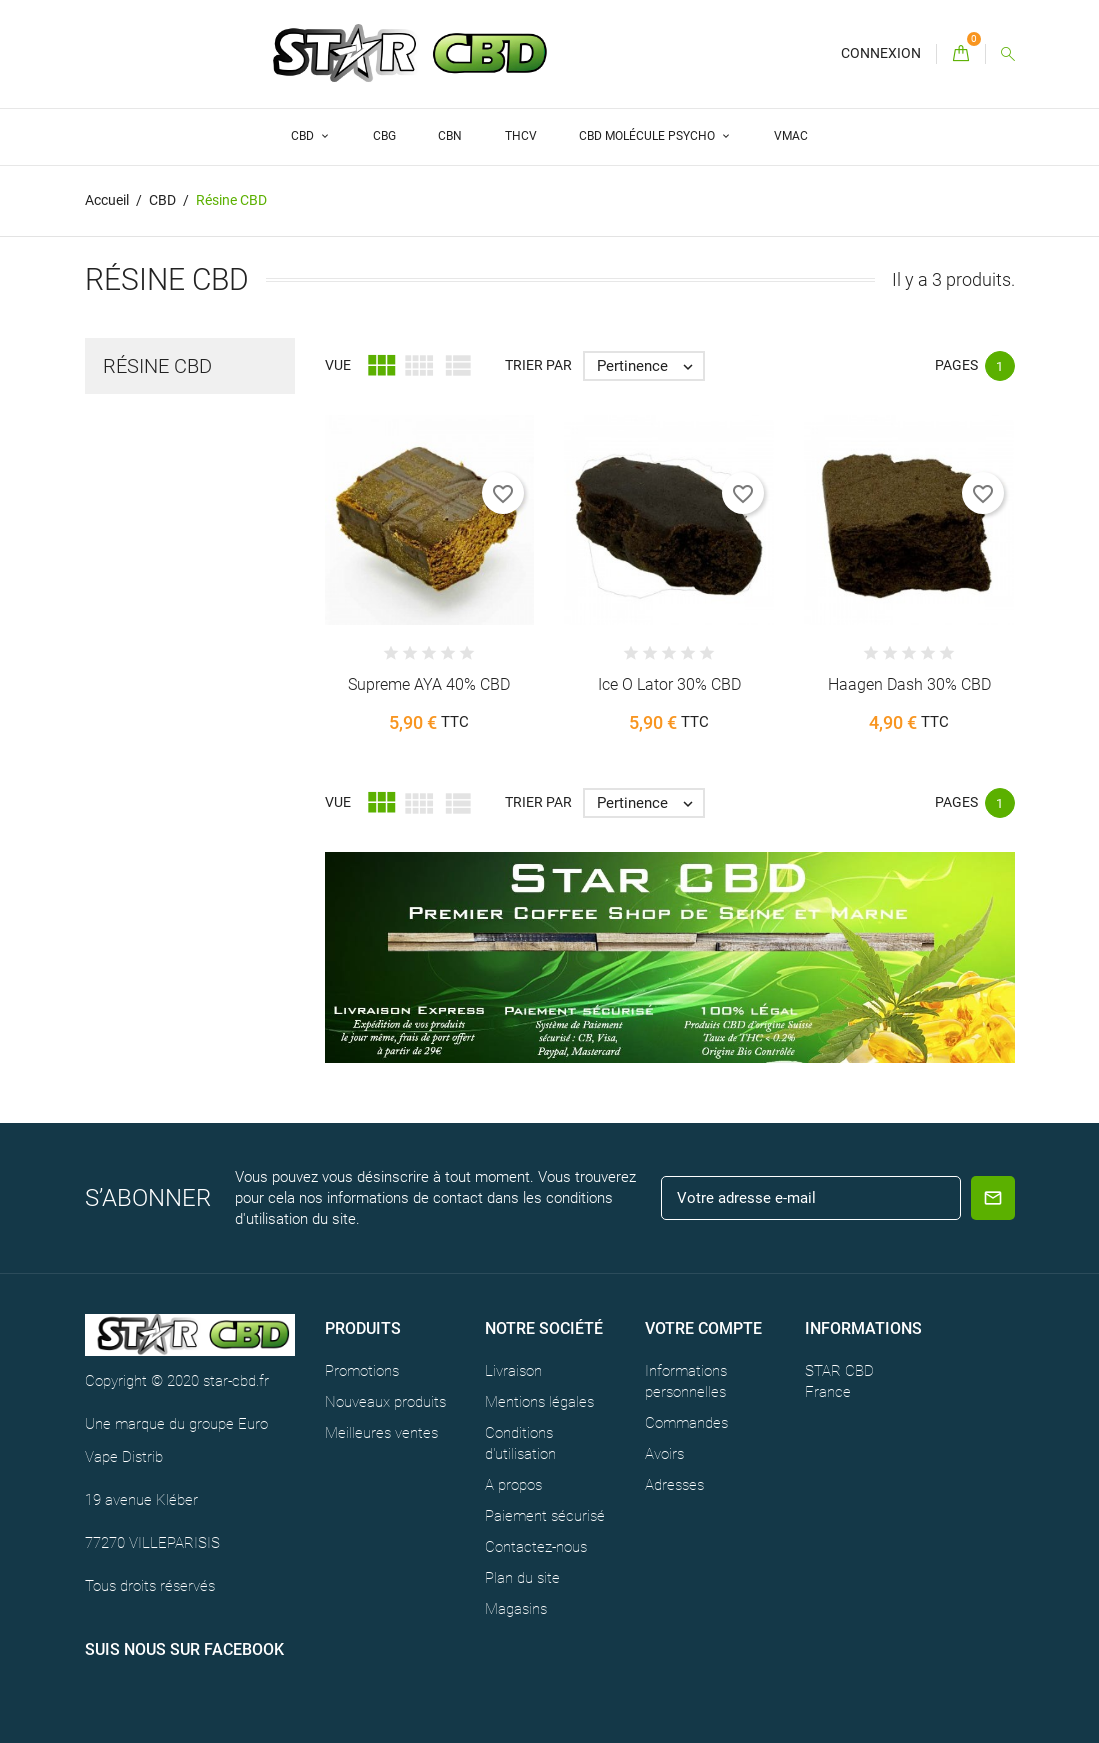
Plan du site (522, 1578)
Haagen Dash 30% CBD (909, 684)
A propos (513, 1485)
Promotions (362, 1371)
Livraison (513, 1371)
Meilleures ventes (381, 1433)
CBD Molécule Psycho (648, 136)
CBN (450, 136)
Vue (338, 365)
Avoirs (664, 1454)
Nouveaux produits (385, 1402)
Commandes (686, 1423)
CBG (384, 136)
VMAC (791, 136)
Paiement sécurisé (545, 1516)
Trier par (538, 365)
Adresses (674, 1485)
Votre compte (703, 1328)
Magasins (516, 1609)
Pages (956, 365)
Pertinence (650, 366)
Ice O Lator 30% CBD (669, 684)
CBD (304, 136)
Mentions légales (539, 1402)
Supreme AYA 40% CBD (429, 684)
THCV (521, 136)
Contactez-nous (536, 1547)
